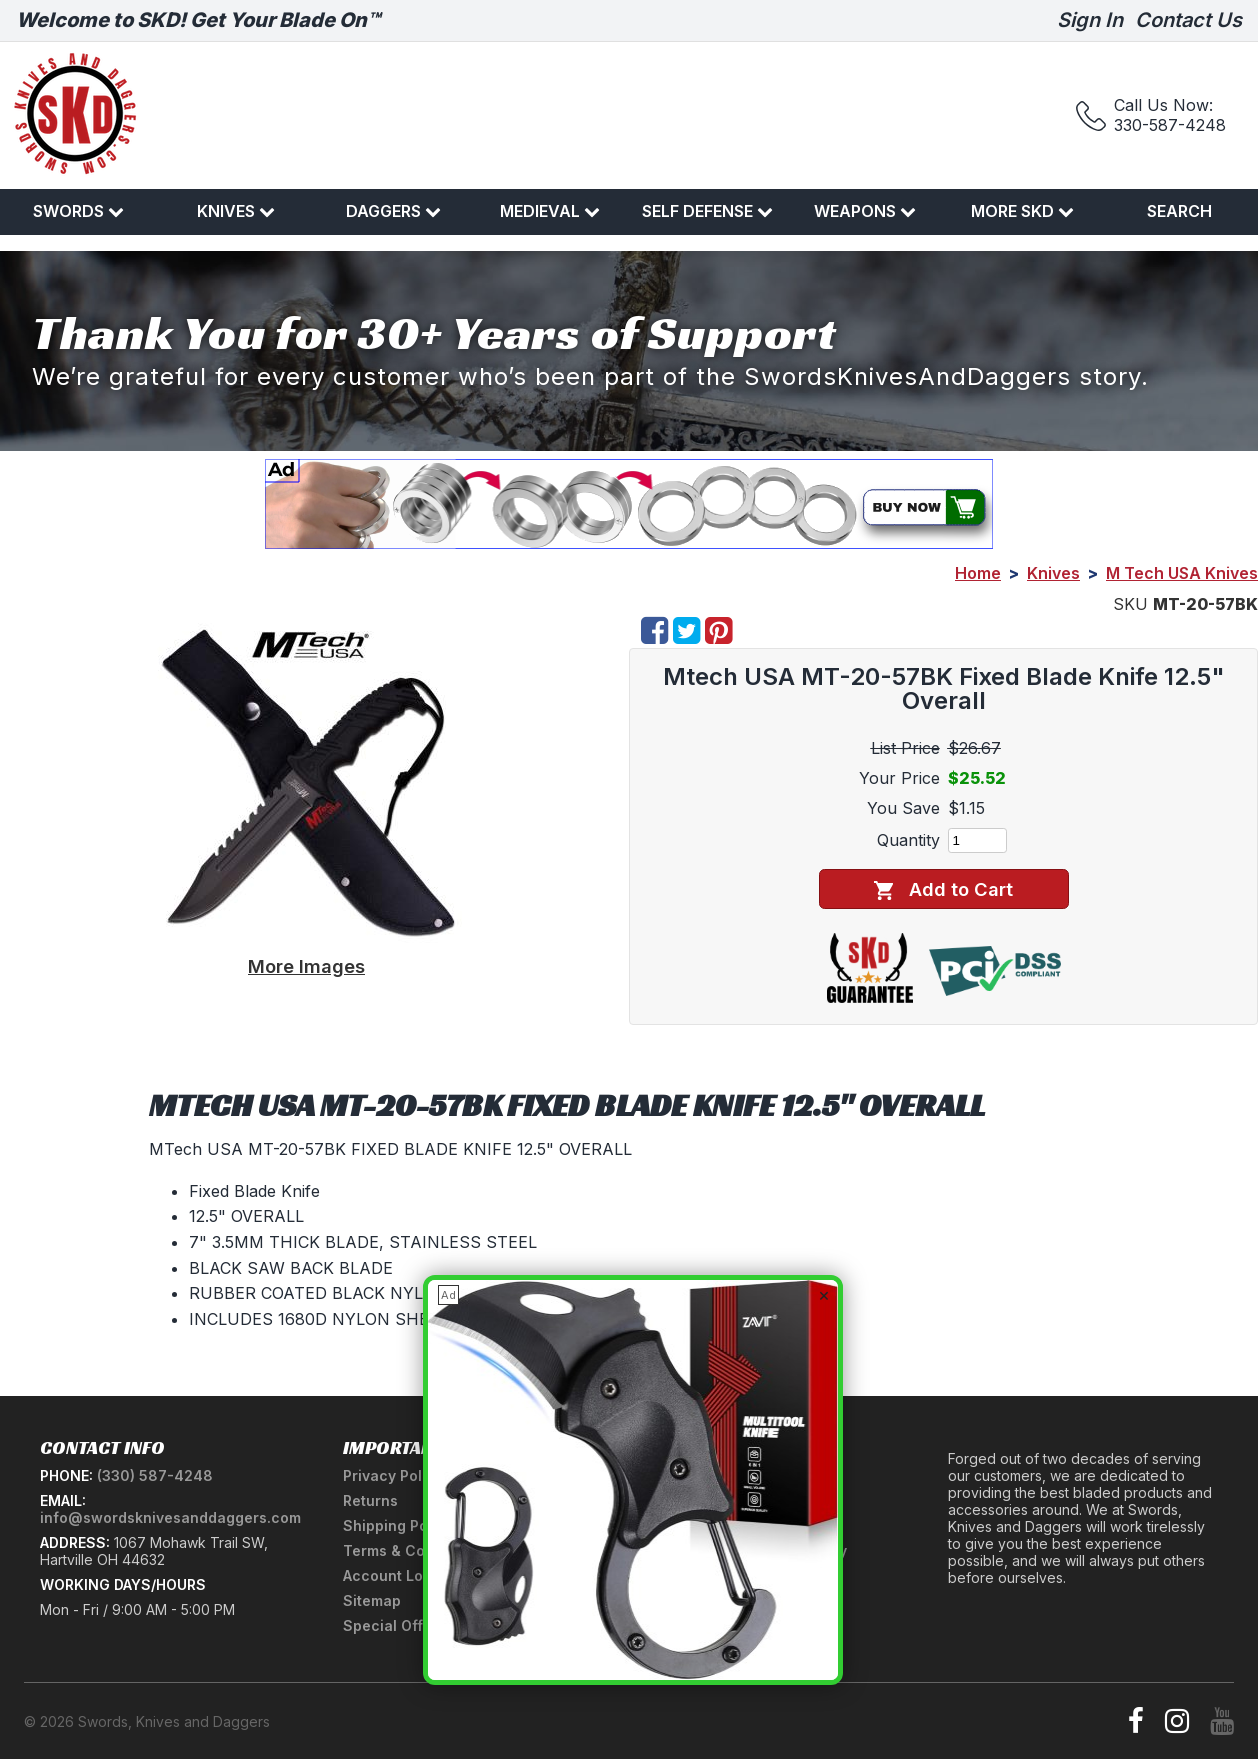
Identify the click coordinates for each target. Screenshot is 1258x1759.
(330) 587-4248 (155, 1475)
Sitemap (372, 1600)
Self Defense (707, 211)
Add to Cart (943, 889)
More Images (306, 966)
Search (1179, 211)
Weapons (865, 211)
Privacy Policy (393, 1475)
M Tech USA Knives (1182, 573)
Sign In (1090, 20)
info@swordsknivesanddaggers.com (170, 1517)
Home (978, 573)
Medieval (550, 211)
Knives (236, 211)
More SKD (1022, 211)
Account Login (394, 1575)
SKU (1130, 604)
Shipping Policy (398, 1525)
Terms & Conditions (412, 1550)
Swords (78, 211)
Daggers (393, 211)
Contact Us (1188, 20)
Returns (370, 1500)
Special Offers (394, 1625)
